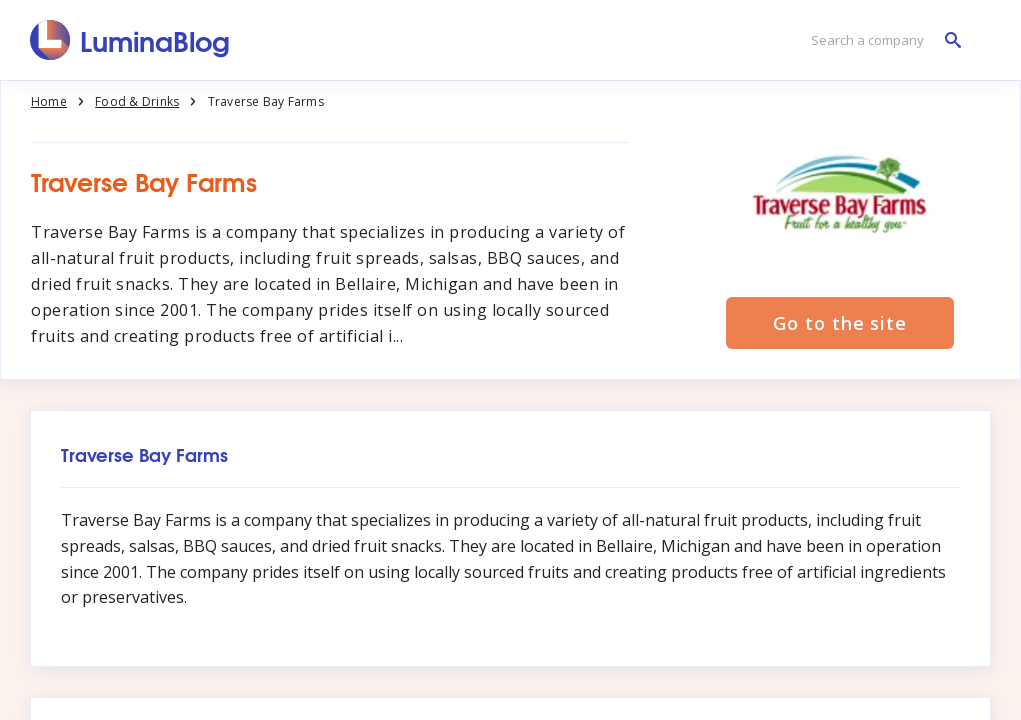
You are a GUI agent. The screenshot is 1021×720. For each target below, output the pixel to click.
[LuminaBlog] (130, 40)
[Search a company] (881, 40)
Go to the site (840, 323)
